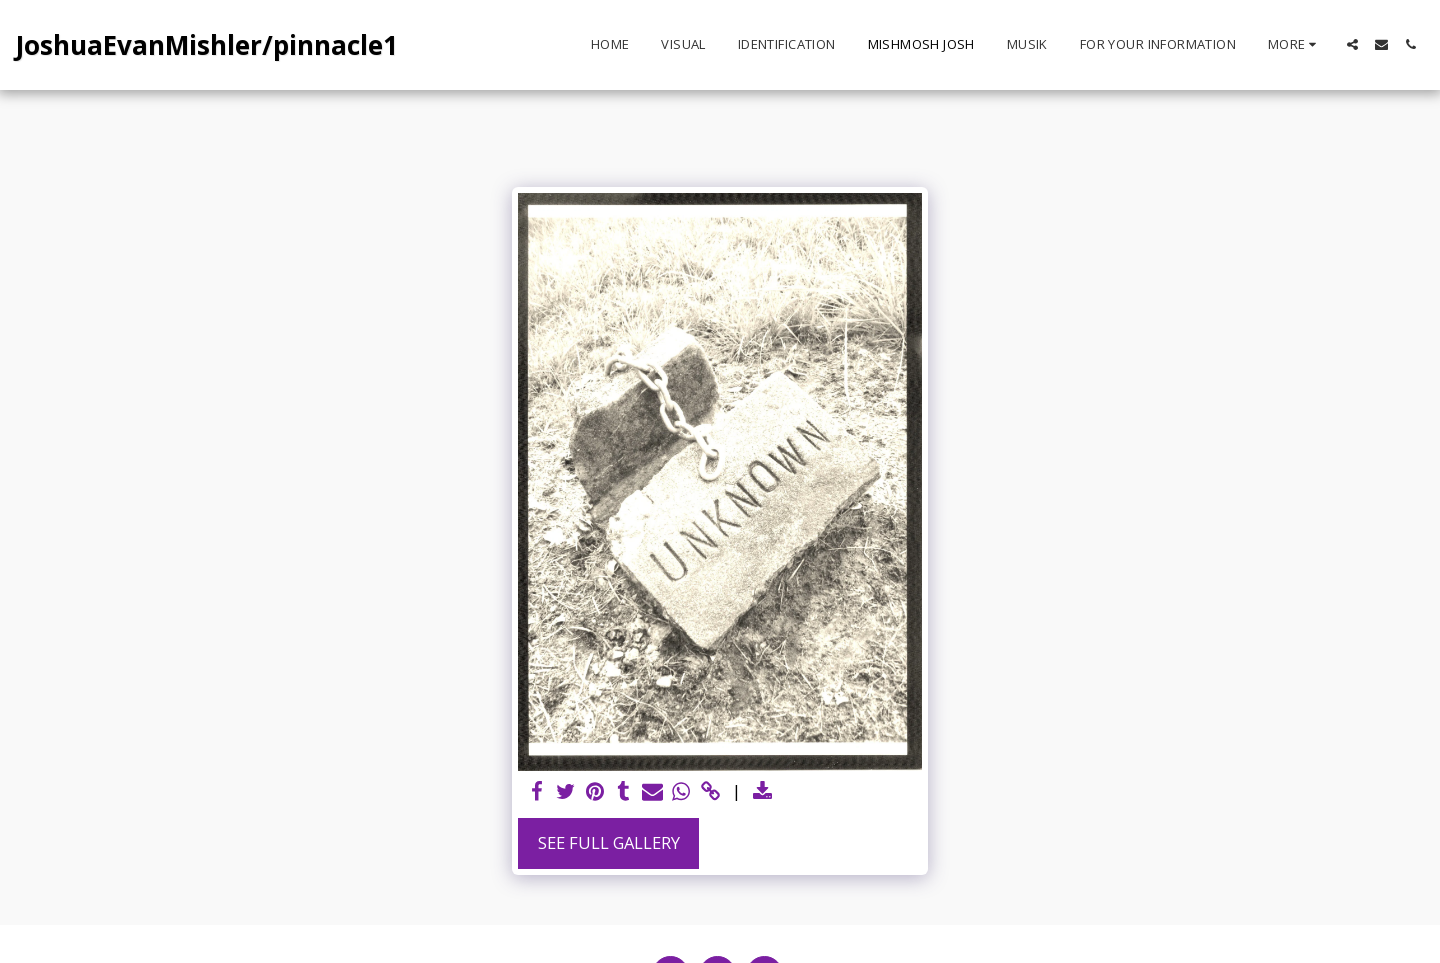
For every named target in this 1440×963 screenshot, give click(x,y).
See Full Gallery (609, 842)
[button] (1352, 44)
